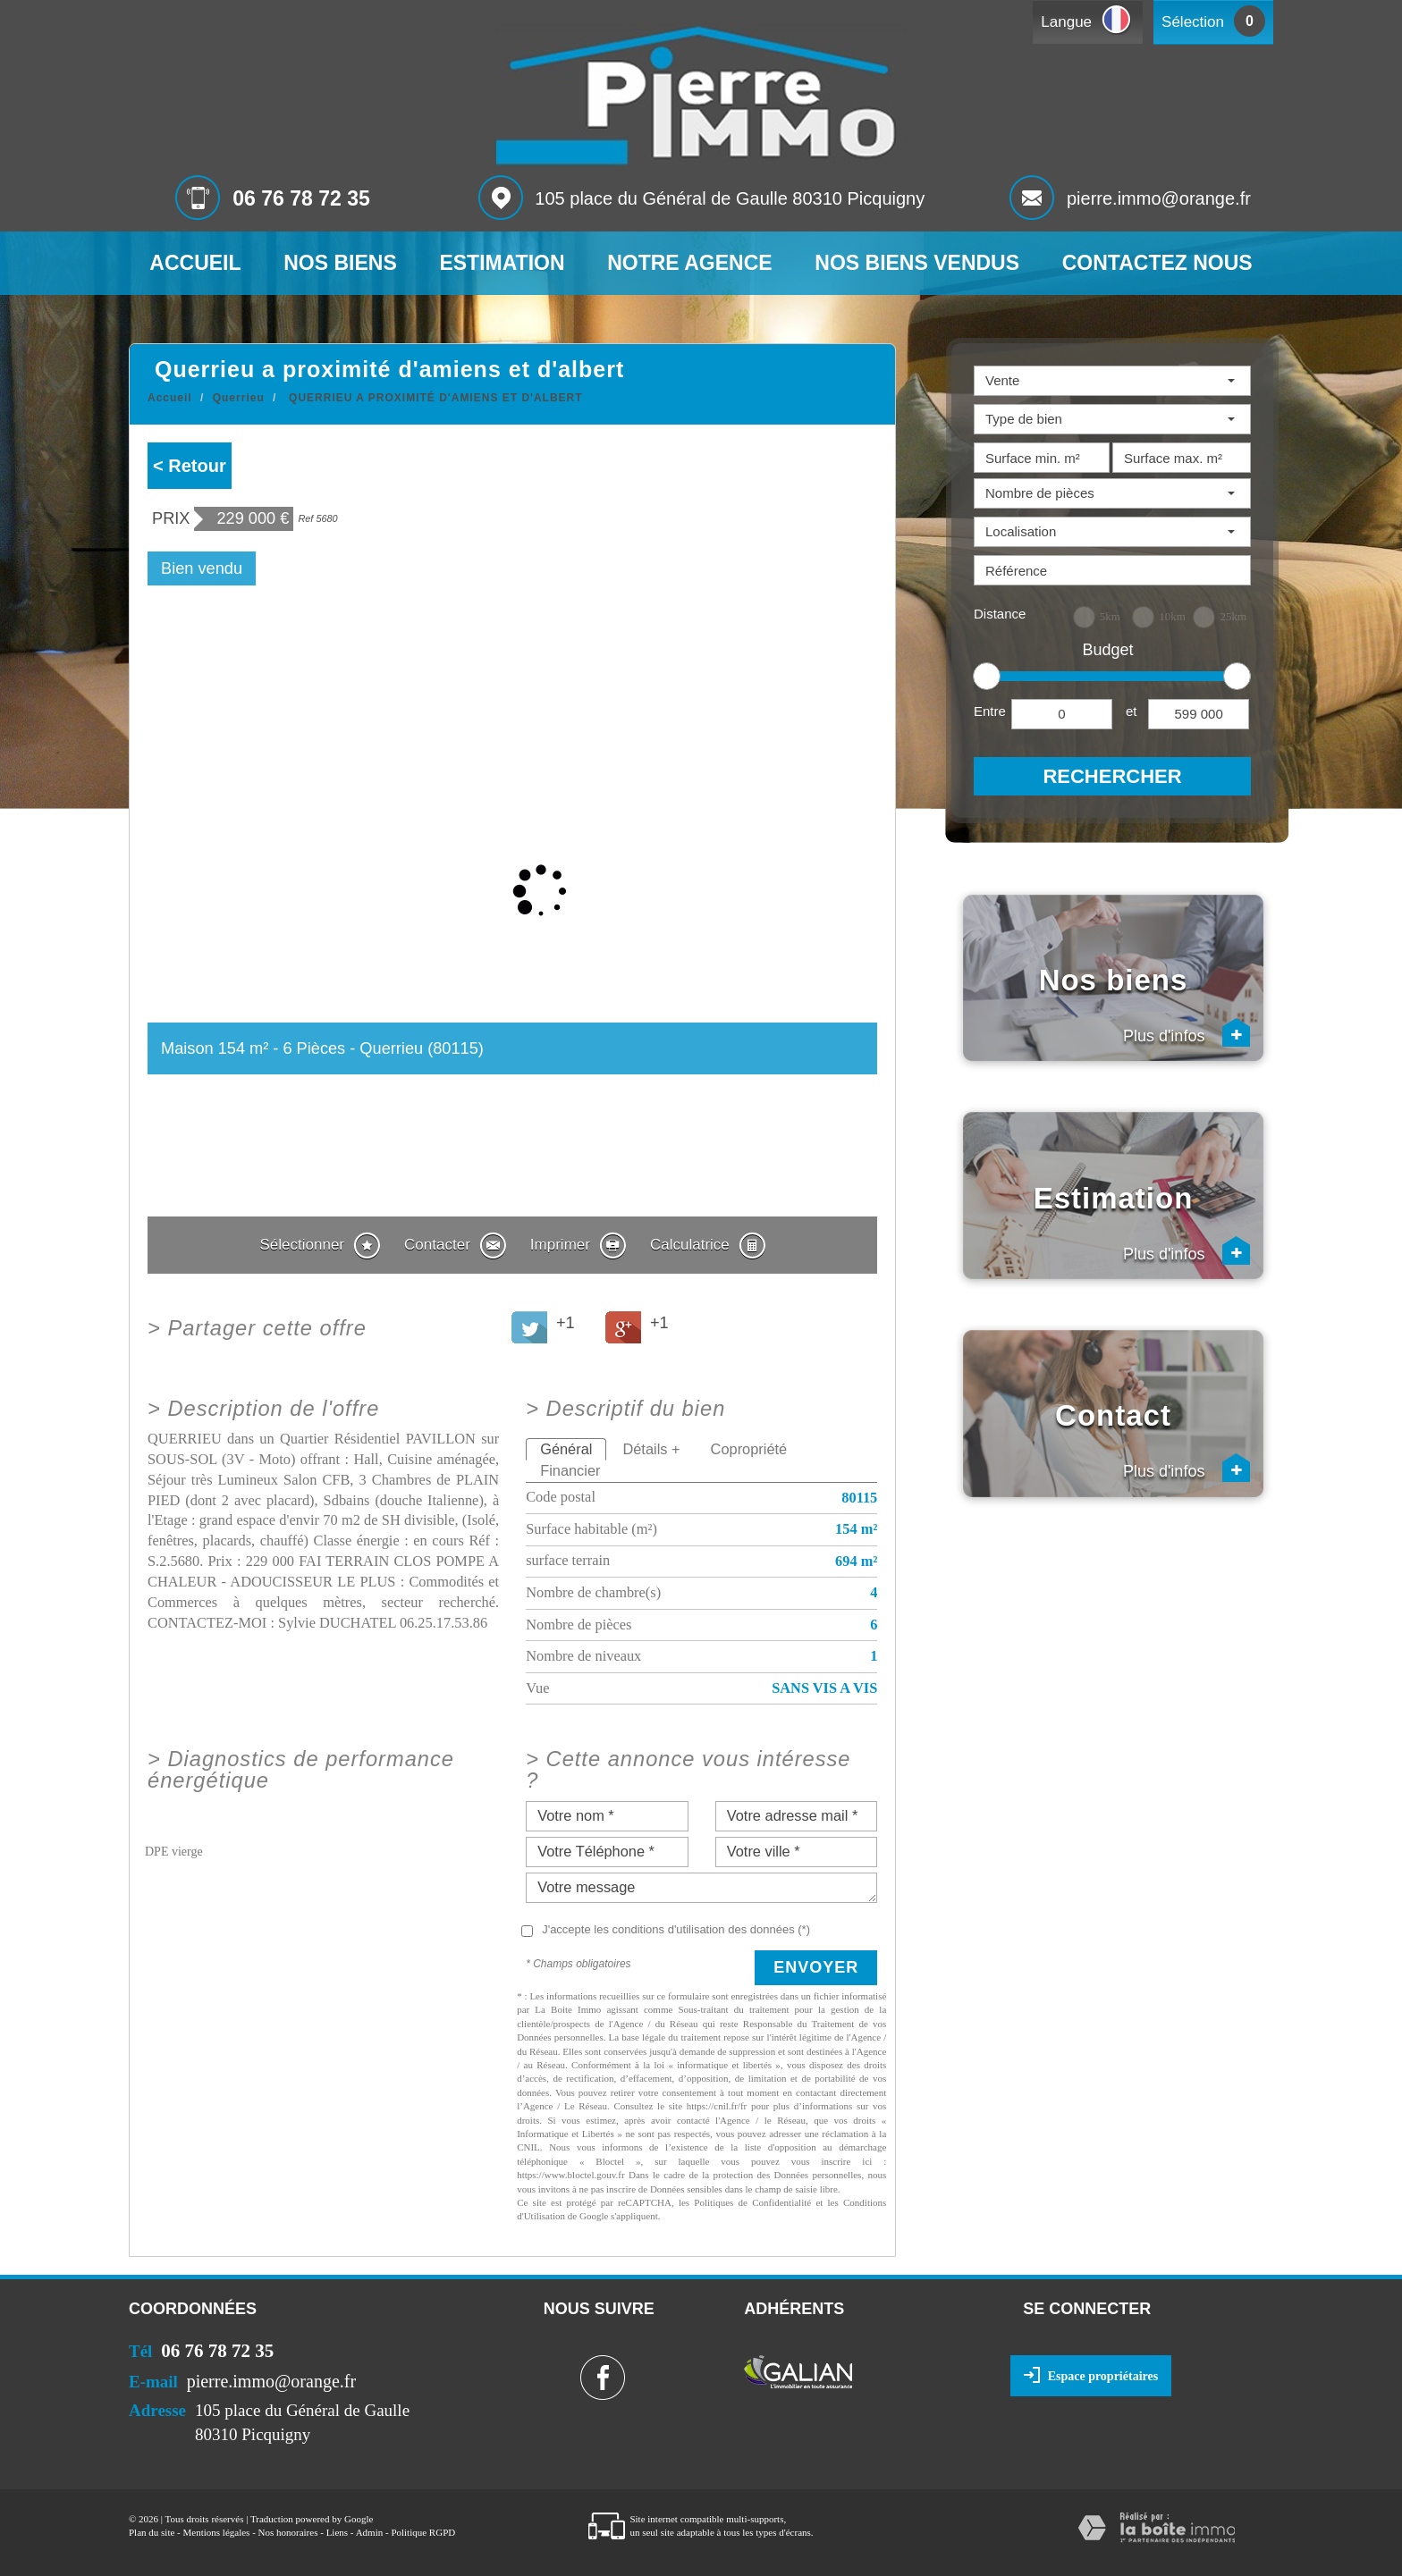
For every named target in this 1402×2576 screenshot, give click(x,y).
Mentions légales (216, 2532)
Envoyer (815, 1967)
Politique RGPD (423, 2532)
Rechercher (1112, 776)
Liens (337, 2532)
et (1131, 711)
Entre (990, 711)
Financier (570, 1470)
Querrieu (239, 397)
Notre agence (689, 262)
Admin (370, 2532)
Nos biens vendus (917, 262)
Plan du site (151, 2532)
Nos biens (340, 262)
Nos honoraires (288, 2532)
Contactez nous (1157, 262)
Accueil (195, 262)
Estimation (501, 262)
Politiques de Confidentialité (752, 2202)
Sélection (1192, 21)
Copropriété (749, 1449)
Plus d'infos (1187, 1032)
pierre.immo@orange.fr (1159, 198)
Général (566, 1449)
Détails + (651, 1449)
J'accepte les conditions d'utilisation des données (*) (676, 1929)
